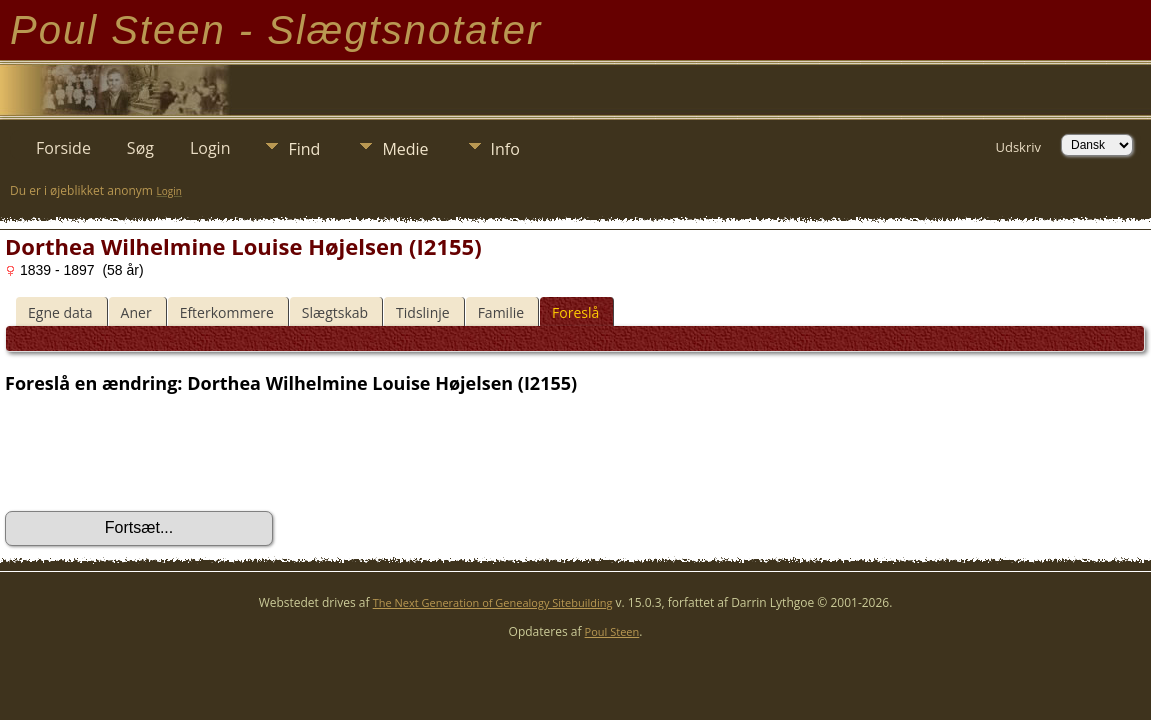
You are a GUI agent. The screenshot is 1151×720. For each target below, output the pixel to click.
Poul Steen (612, 631)
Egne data (60, 312)
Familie (501, 312)
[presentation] (157, 453)
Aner (136, 312)
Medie (405, 149)
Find (304, 149)
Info (505, 149)
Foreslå (575, 312)
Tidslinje (423, 312)
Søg (140, 148)
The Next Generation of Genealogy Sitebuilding (493, 602)
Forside (63, 148)
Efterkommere (227, 312)
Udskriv (1018, 147)
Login (210, 148)
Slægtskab (335, 312)
